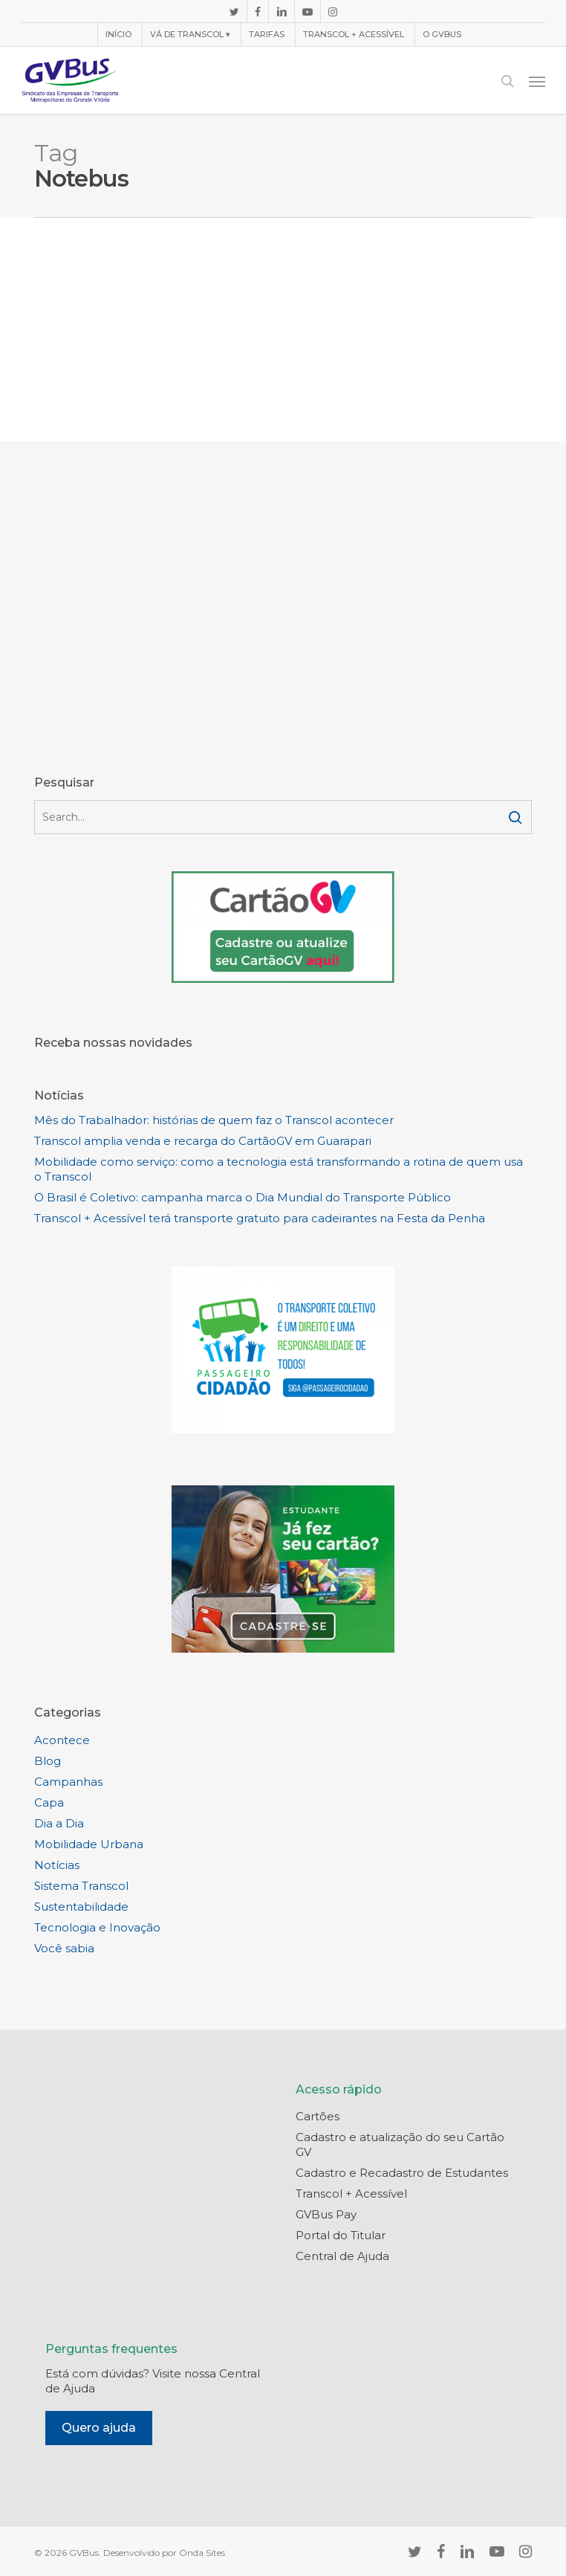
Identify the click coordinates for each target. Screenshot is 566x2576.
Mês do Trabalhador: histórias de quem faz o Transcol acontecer (214, 1120)
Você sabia (64, 1948)
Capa (49, 1802)
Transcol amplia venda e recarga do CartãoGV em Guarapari (202, 1141)
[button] (537, 81)
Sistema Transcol (81, 1886)
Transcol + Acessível (351, 2193)
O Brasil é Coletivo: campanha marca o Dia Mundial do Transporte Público (242, 1197)
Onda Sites (202, 2552)
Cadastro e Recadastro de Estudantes (402, 2173)
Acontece (62, 1740)
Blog (47, 1761)
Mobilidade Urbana (88, 1844)
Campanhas (68, 1782)
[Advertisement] (283, 329)
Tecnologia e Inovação (97, 1927)
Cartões (317, 2116)
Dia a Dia (59, 1823)
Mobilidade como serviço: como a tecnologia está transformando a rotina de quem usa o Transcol (278, 1169)
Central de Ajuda (342, 2256)
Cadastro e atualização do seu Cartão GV (400, 2144)
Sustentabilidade (81, 1906)
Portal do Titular (341, 2235)
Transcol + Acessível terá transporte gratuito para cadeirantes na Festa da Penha (259, 1218)
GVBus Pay (326, 2214)
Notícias (56, 1865)
